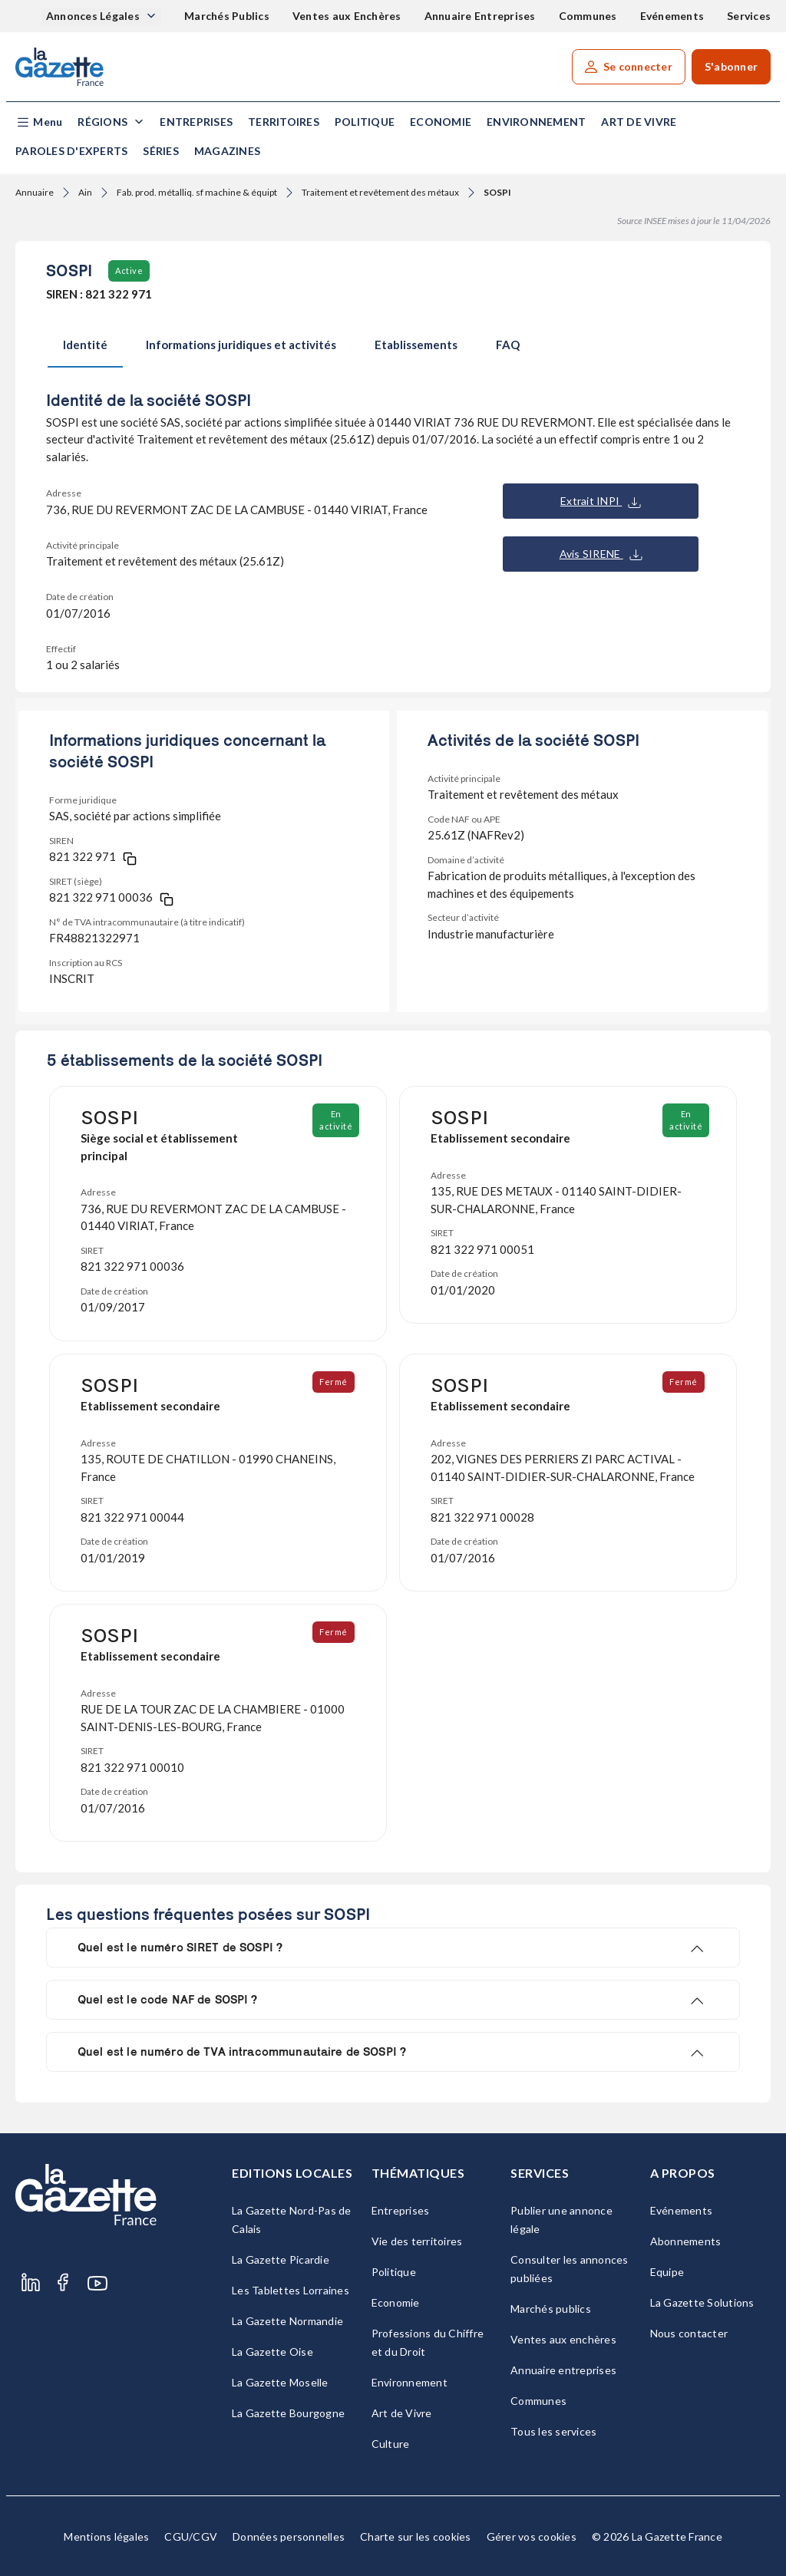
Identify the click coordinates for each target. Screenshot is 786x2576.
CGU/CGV (190, 2536)
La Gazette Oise (272, 2351)
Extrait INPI (600, 501)
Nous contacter (689, 2333)
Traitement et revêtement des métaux (380, 192)
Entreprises (196, 121)
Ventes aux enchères (563, 2339)
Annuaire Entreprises (480, 15)
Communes (588, 15)
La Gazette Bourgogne (288, 2412)
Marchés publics (550, 2308)
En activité (336, 1120)
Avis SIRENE (601, 554)
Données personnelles (289, 2536)
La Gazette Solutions (702, 2302)
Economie (440, 121)
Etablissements (416, 344)
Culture (391, 2443)
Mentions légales (106, 2536)
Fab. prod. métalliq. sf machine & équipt (197, 192)
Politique (365, 121)
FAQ (508, 344)
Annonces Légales (94, 15)
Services (749, 15)
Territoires (283, 121)
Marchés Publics (226, 15)
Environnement (536, 121)
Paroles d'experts (71, 150)
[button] (38, 122)
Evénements (672, 15)
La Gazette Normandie (287, 2320)
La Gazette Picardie (280, 2259)
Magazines (227, 150)
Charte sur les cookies (415, 2536)
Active (129, 270)
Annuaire (34, 192)
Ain (85, 192)
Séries (161, 150)
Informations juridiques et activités (241, 344)
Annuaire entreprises (563, 2369)
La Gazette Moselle (280, 2382)
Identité (85, 344)
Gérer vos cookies (531, 2536)
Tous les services (553, 2431)
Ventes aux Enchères (346, 15)
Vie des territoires (417, 2241)
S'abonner (731, 66)
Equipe (667, 2271)
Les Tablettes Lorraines (290, 2290)
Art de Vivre (638, 121)
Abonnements (686, 2241)
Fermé (334, 1382)
